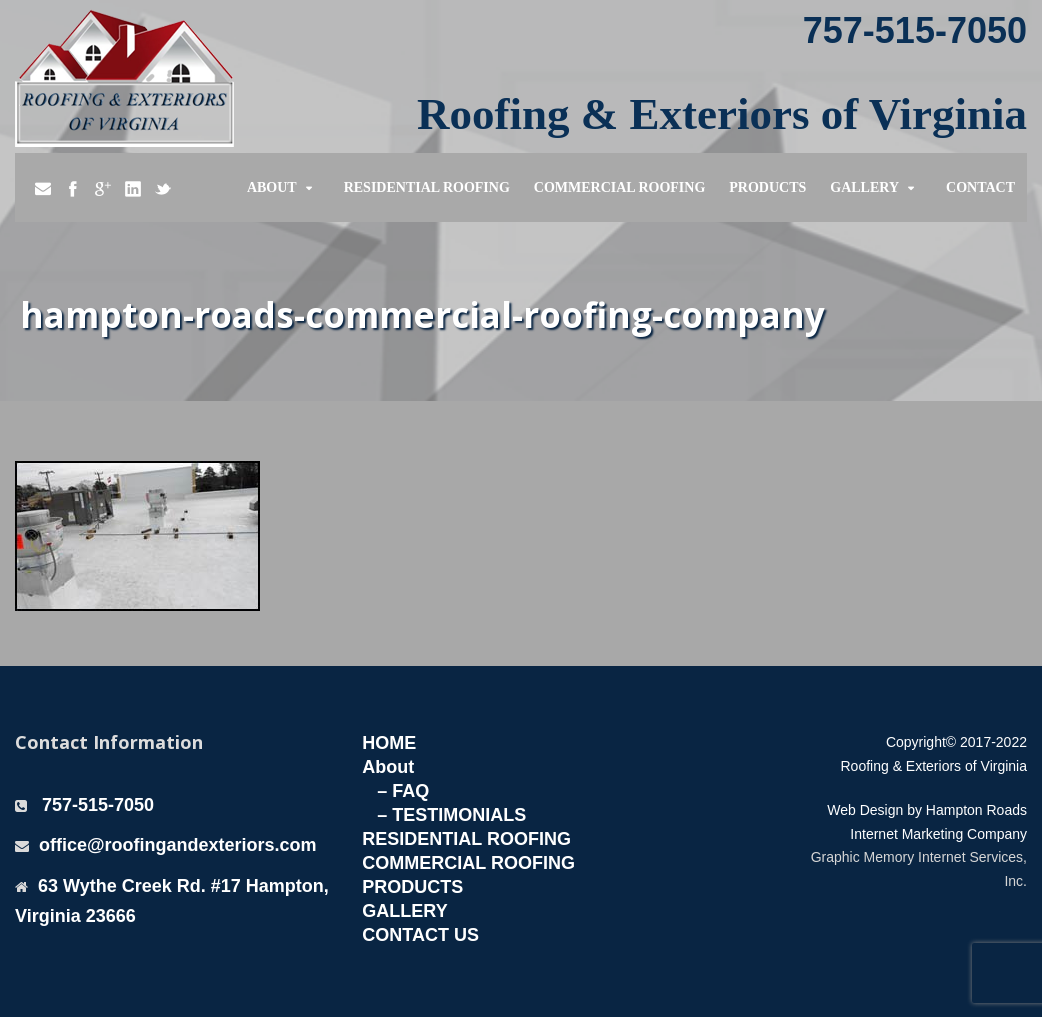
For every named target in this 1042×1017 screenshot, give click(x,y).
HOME (389, 743)
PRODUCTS (412, 887)
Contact (980, 187)
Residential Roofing (427, 187)
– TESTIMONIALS (451, 815)
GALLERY (404, 911)
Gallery (864, 187)
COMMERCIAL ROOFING (468, 863)
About (272, 187)
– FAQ (403, 791)
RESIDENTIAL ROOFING (466, 839)
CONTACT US (420, 935)
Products (767, 187)
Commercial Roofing (620, 187)
